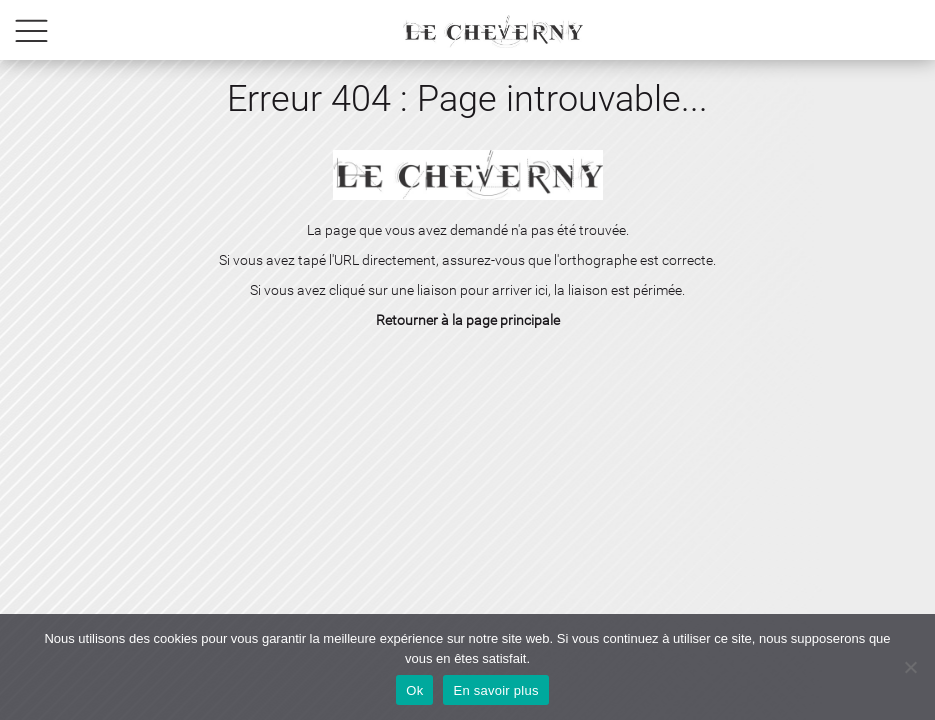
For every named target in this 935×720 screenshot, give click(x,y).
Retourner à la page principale (468, 320)
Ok (414, 690)
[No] (910, 667)
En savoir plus (495, 690)
